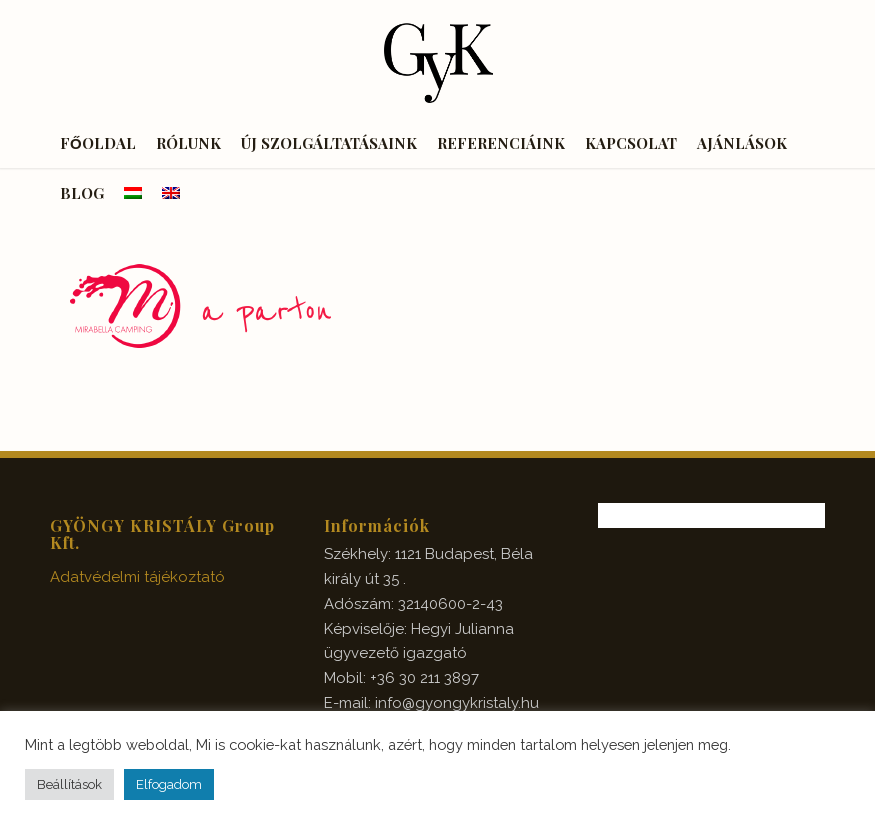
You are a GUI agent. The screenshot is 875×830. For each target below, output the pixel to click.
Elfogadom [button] (169, 784)
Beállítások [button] (69, 784)
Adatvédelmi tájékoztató (137, 577)
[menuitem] (98, 143)
